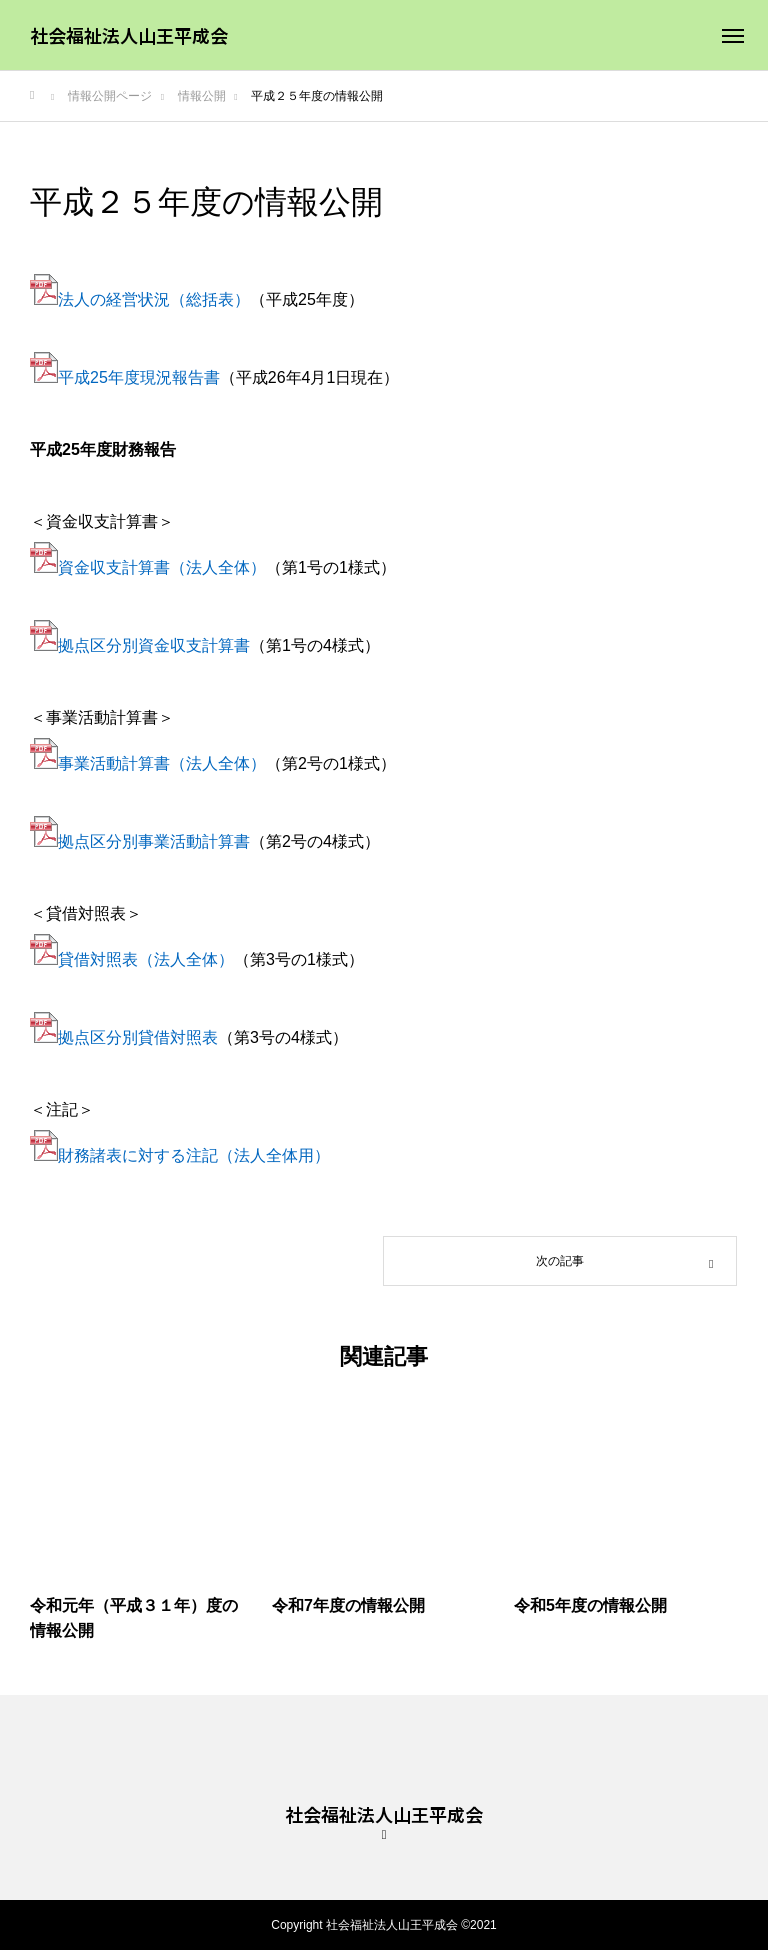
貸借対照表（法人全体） (146, 959)
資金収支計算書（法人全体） (162, 567)
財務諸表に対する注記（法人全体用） (194, 1155)
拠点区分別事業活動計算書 (154, 841)
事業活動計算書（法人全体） (162, 763)
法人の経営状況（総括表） (154, 299)
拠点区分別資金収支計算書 (154, 645)
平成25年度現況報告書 (139, 377)
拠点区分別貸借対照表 (138, 1037)
